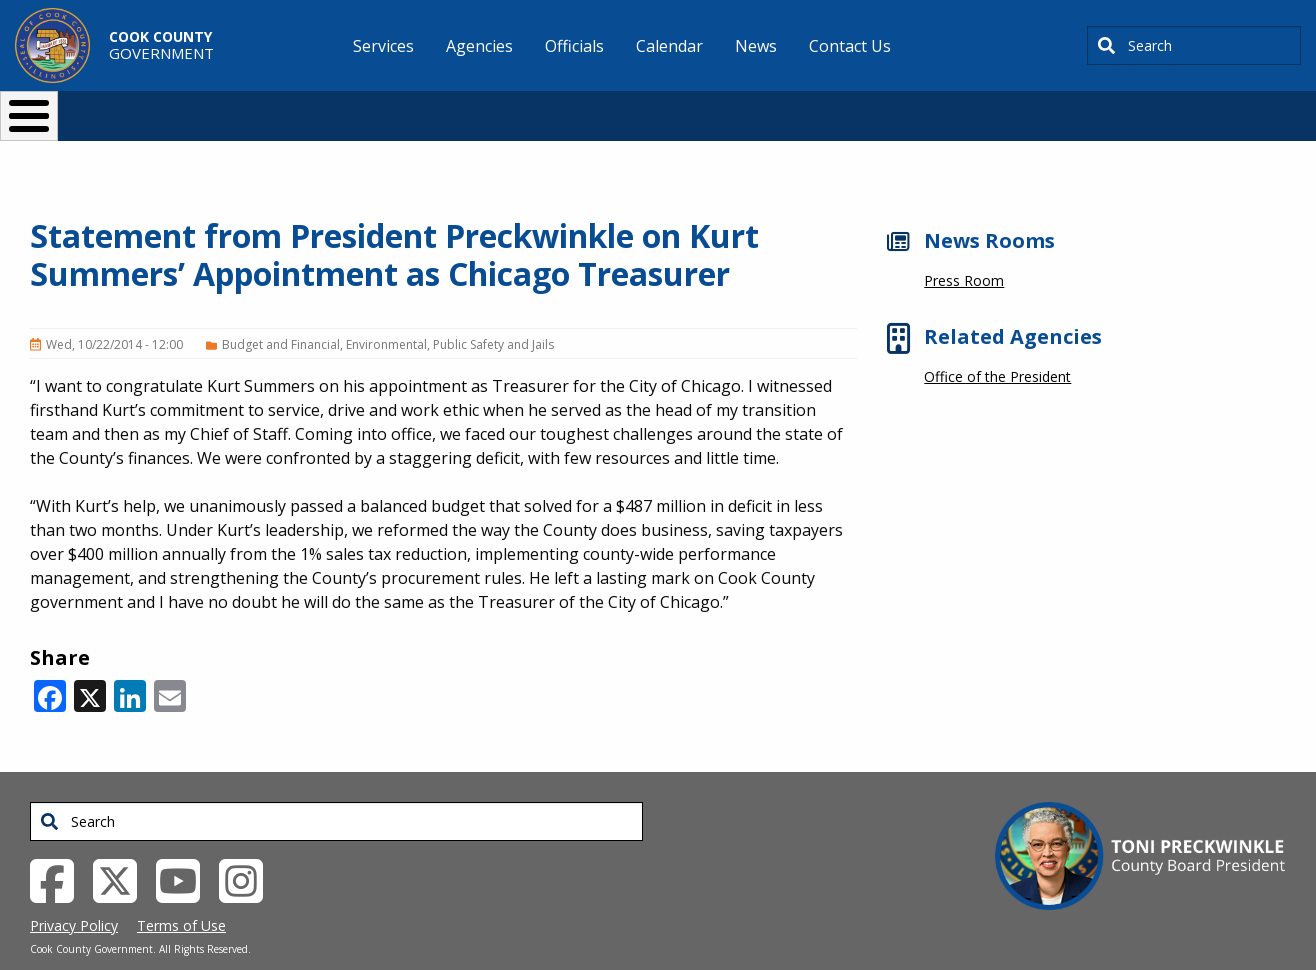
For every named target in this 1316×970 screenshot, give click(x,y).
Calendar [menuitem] (669, 46)
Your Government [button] (774, 107)
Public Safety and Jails (493, 311)
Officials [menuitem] (574, 46)
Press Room (964, 247)
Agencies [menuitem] (479, 46)
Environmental (386, 311)
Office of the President (997, 343)
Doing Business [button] (603, 107)
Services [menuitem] (383, 46)
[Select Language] (999, 107)
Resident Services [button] (445, 107)
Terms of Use (181, 892)
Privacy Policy (74, 892)
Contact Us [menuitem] (850, 46)
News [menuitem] (756, 46)
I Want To (257, 107)
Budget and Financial (281, 311)
